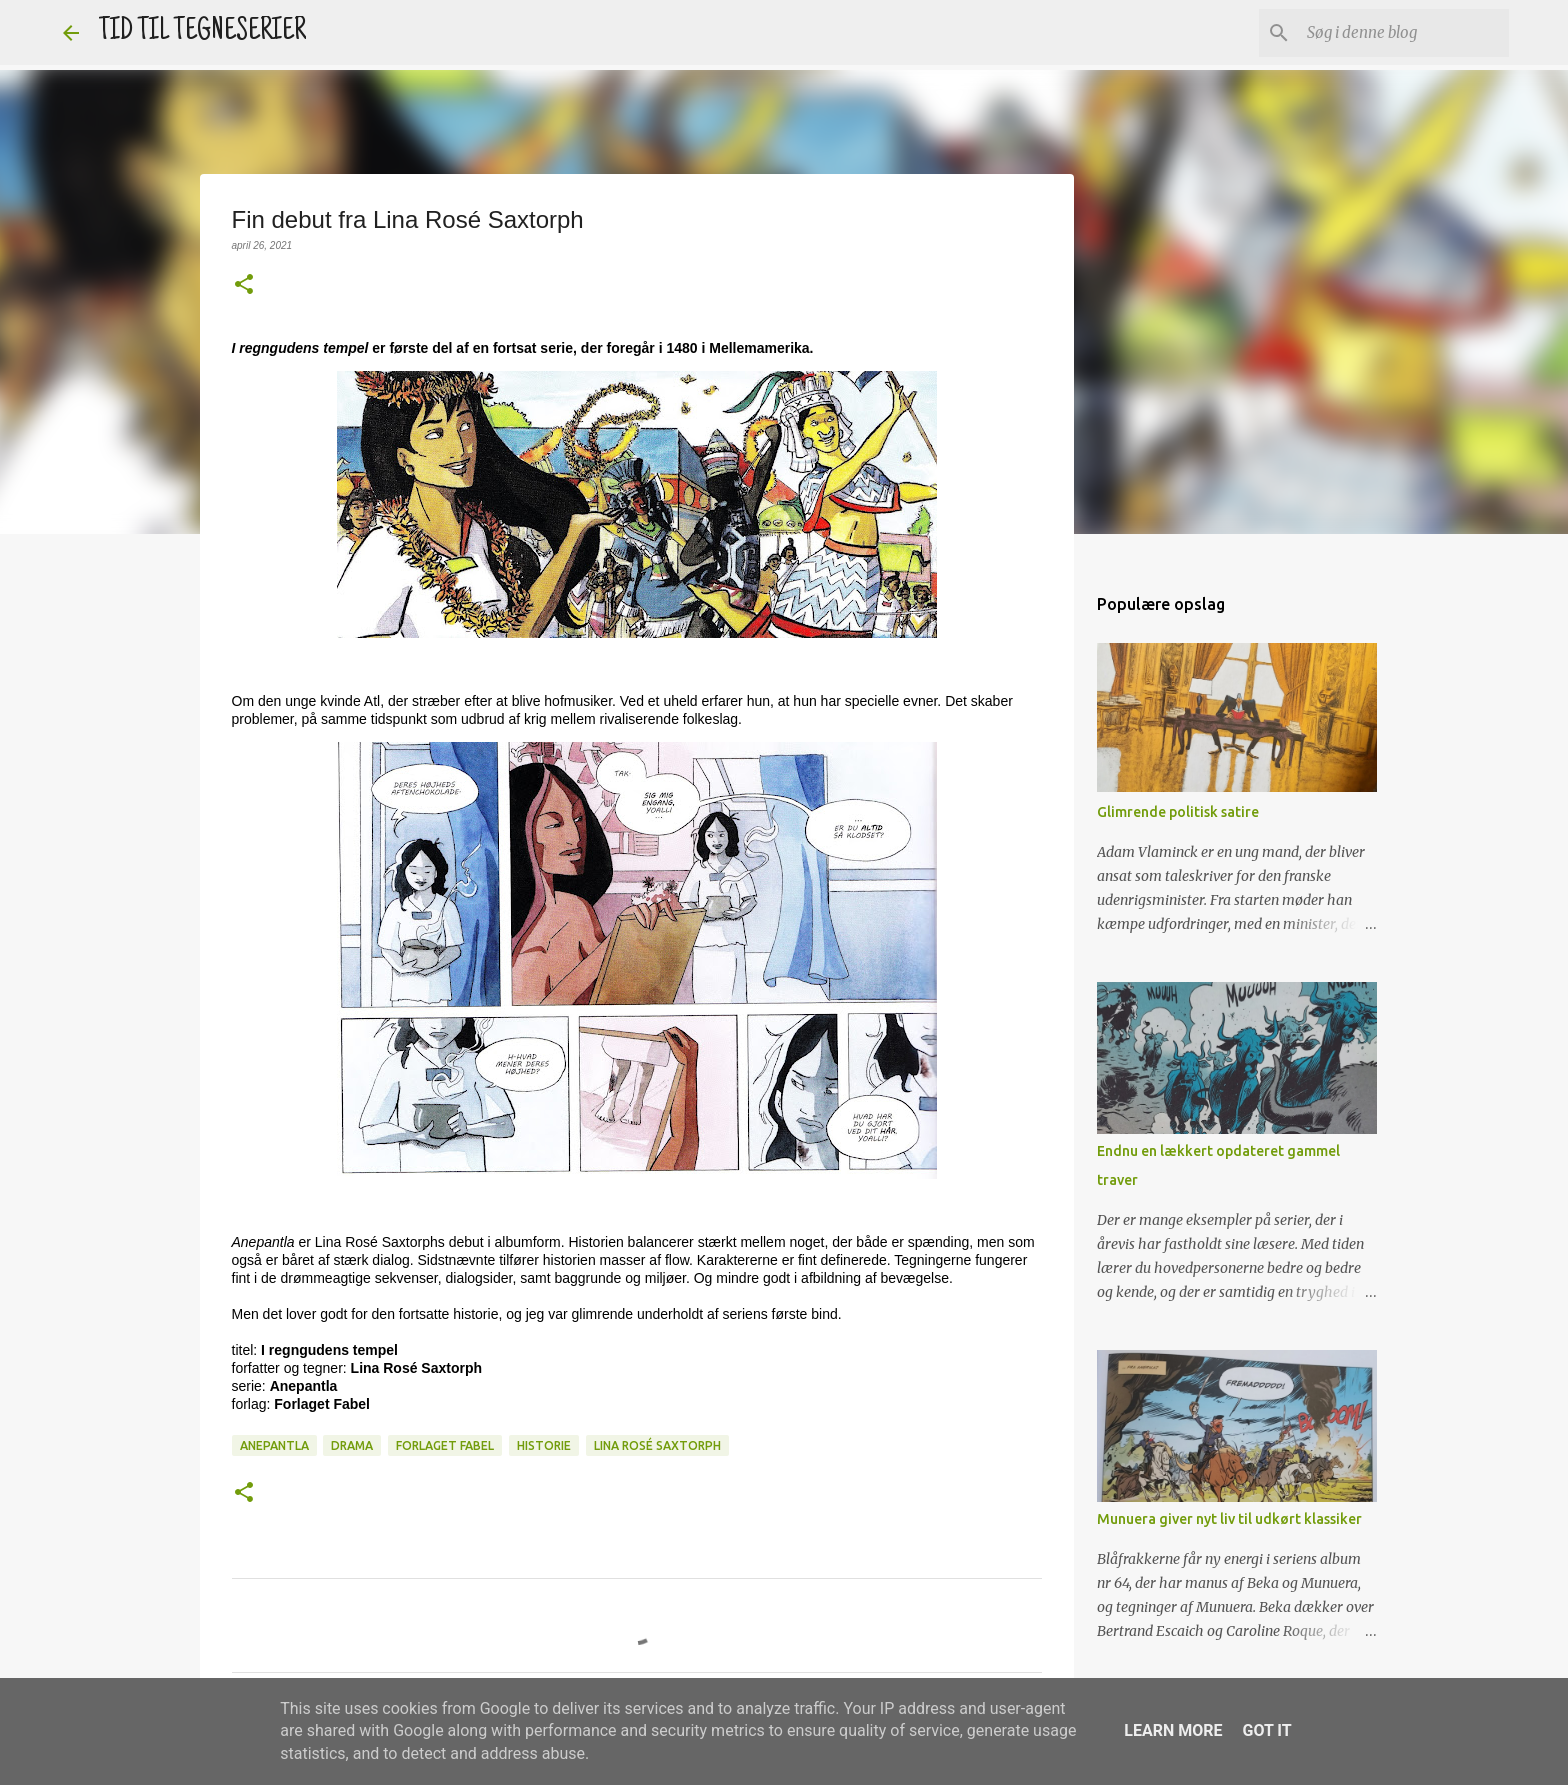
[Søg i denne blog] (1404, 33)
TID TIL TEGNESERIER (202, 32)
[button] (244, 285)
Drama (352, 1445)
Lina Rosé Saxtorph (657, 1445)
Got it (1266, 1730)
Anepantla (274, 1445)
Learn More (1173, 1730)
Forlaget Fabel (445, 1445)
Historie (544, 1445)
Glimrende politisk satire (1178, 812)
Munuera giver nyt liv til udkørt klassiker (1229, 1519)
